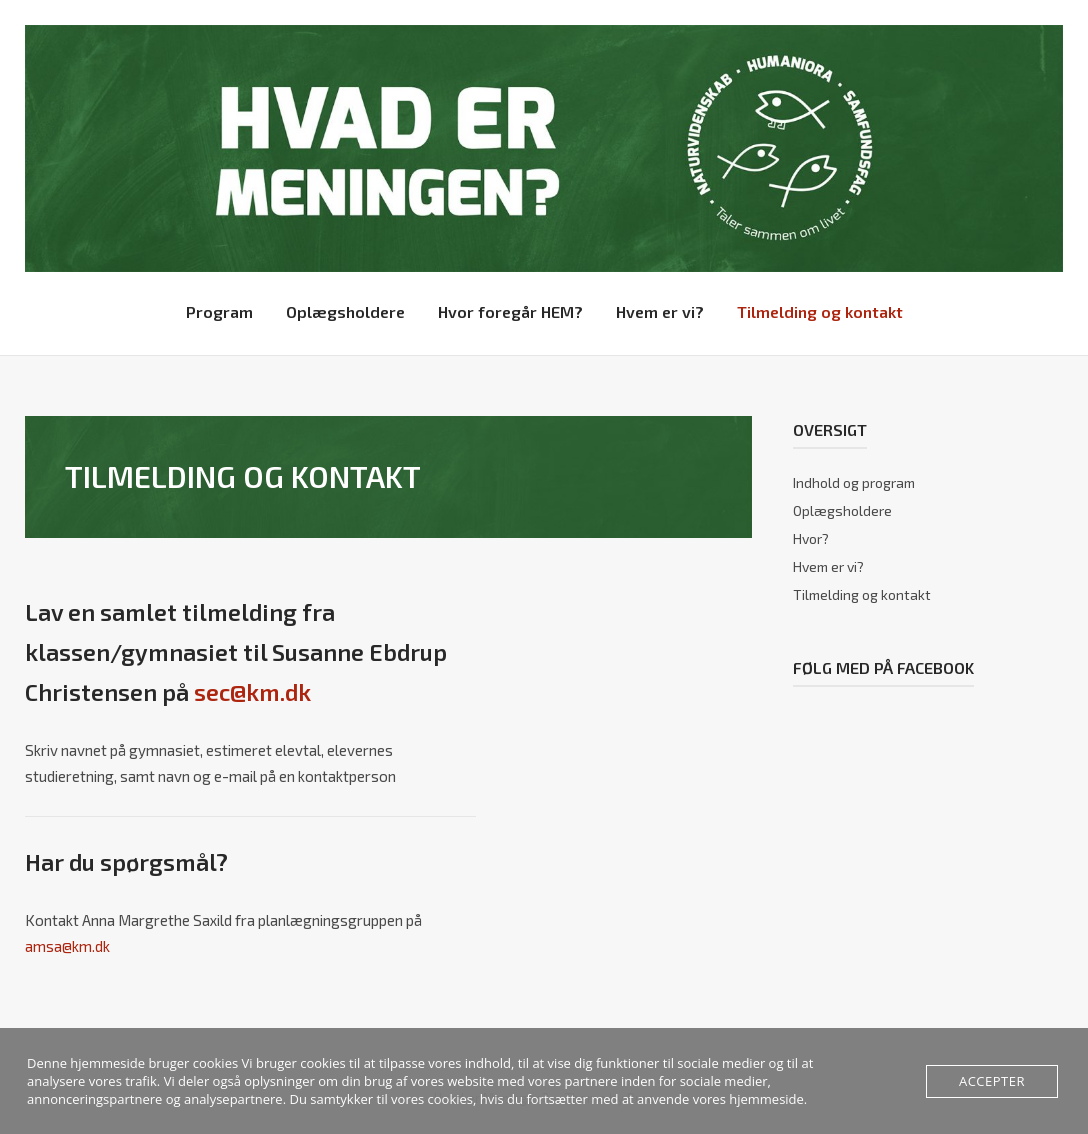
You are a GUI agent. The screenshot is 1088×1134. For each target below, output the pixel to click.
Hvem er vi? (660, 311)
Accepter (992, 1081)
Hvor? (811, 538)
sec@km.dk (252, 692)
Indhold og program (854, 482)
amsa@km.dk (67, 946)
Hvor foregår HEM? (510, 311)
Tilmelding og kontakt (820, 311)
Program (219, 311)
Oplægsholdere (345, 311)
